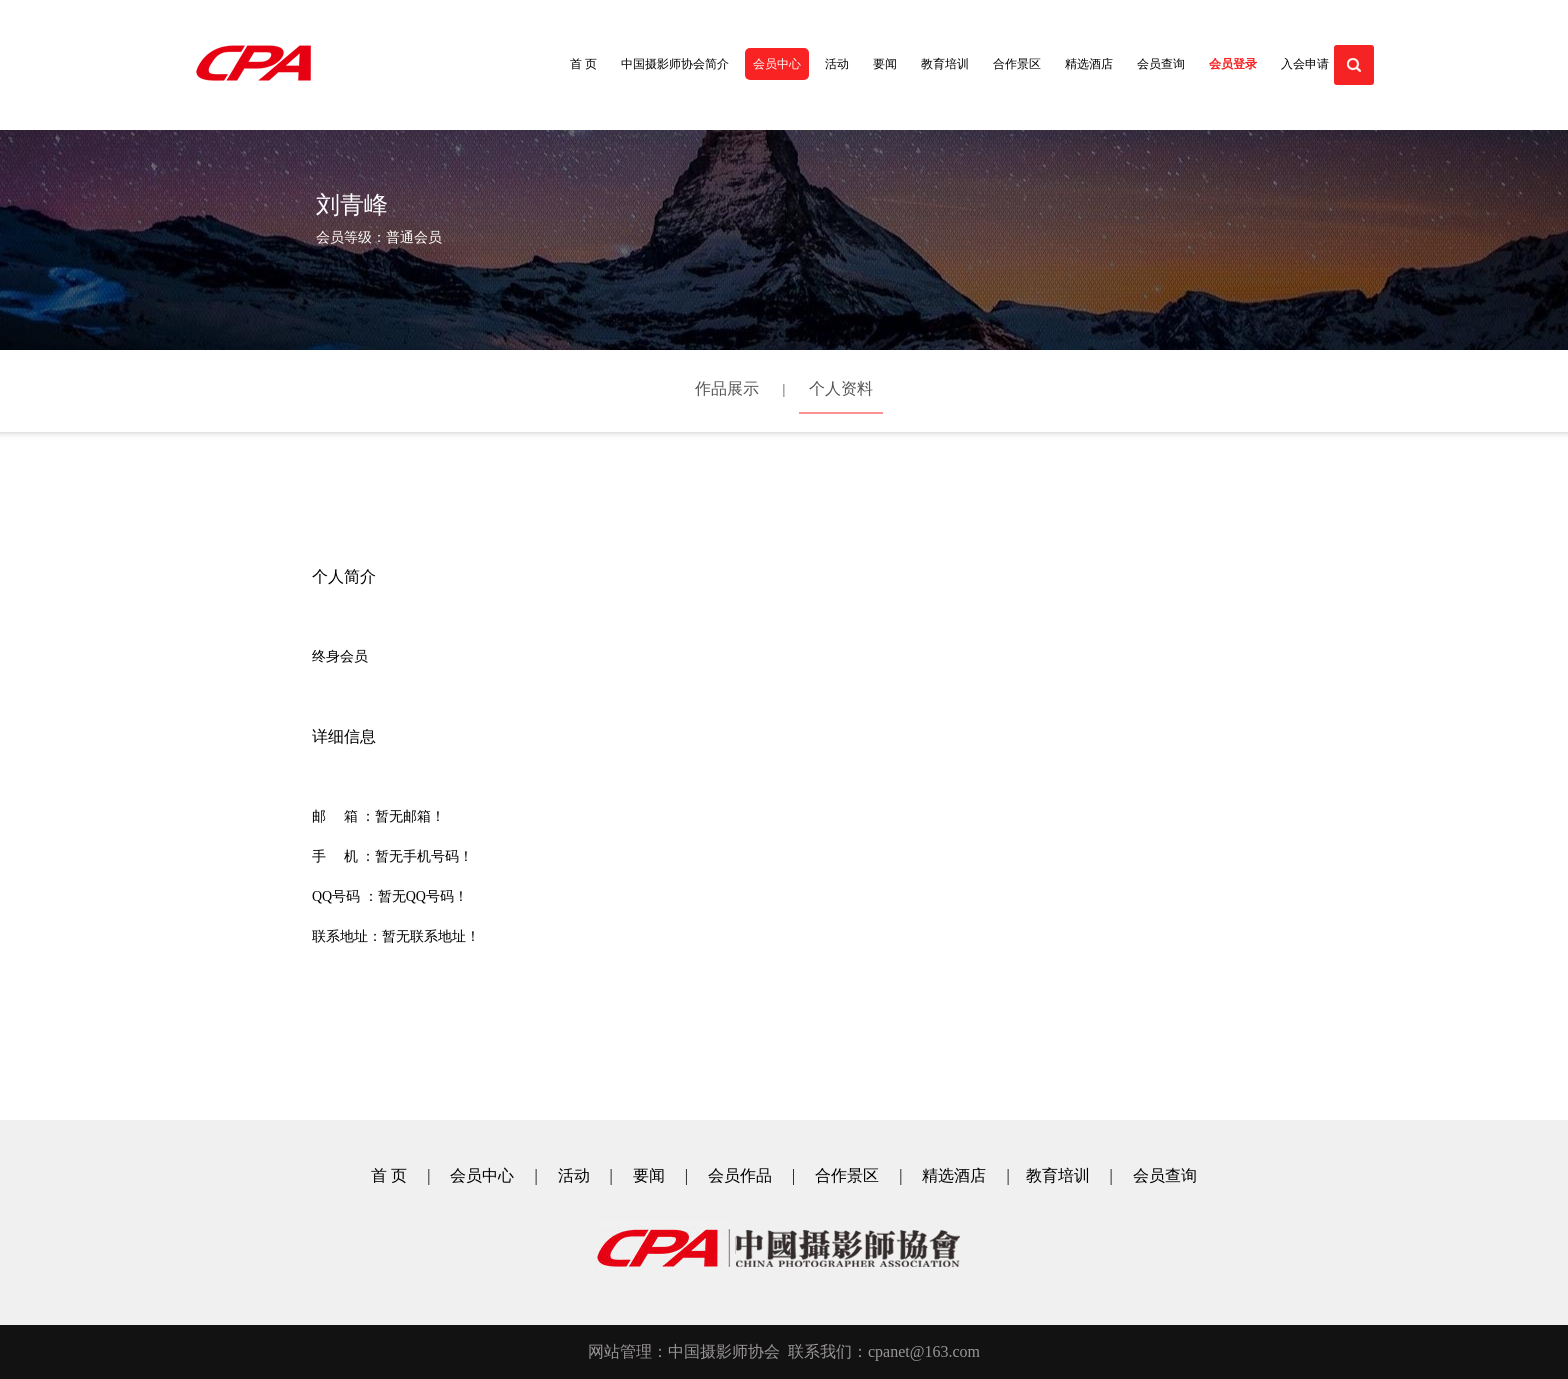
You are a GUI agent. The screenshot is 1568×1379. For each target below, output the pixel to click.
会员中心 (777, 64)
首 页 (583, 64)
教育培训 (945, 64)
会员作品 (740, 1175)
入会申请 (1305, 64)
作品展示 (727, 388)
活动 (837, 64)
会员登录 (1233, 64)
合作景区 (1017, 64)
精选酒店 (1089, 64)
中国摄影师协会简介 (675, 64)
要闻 (885, 64)
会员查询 (1161, 64)
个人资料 (841, 388)
